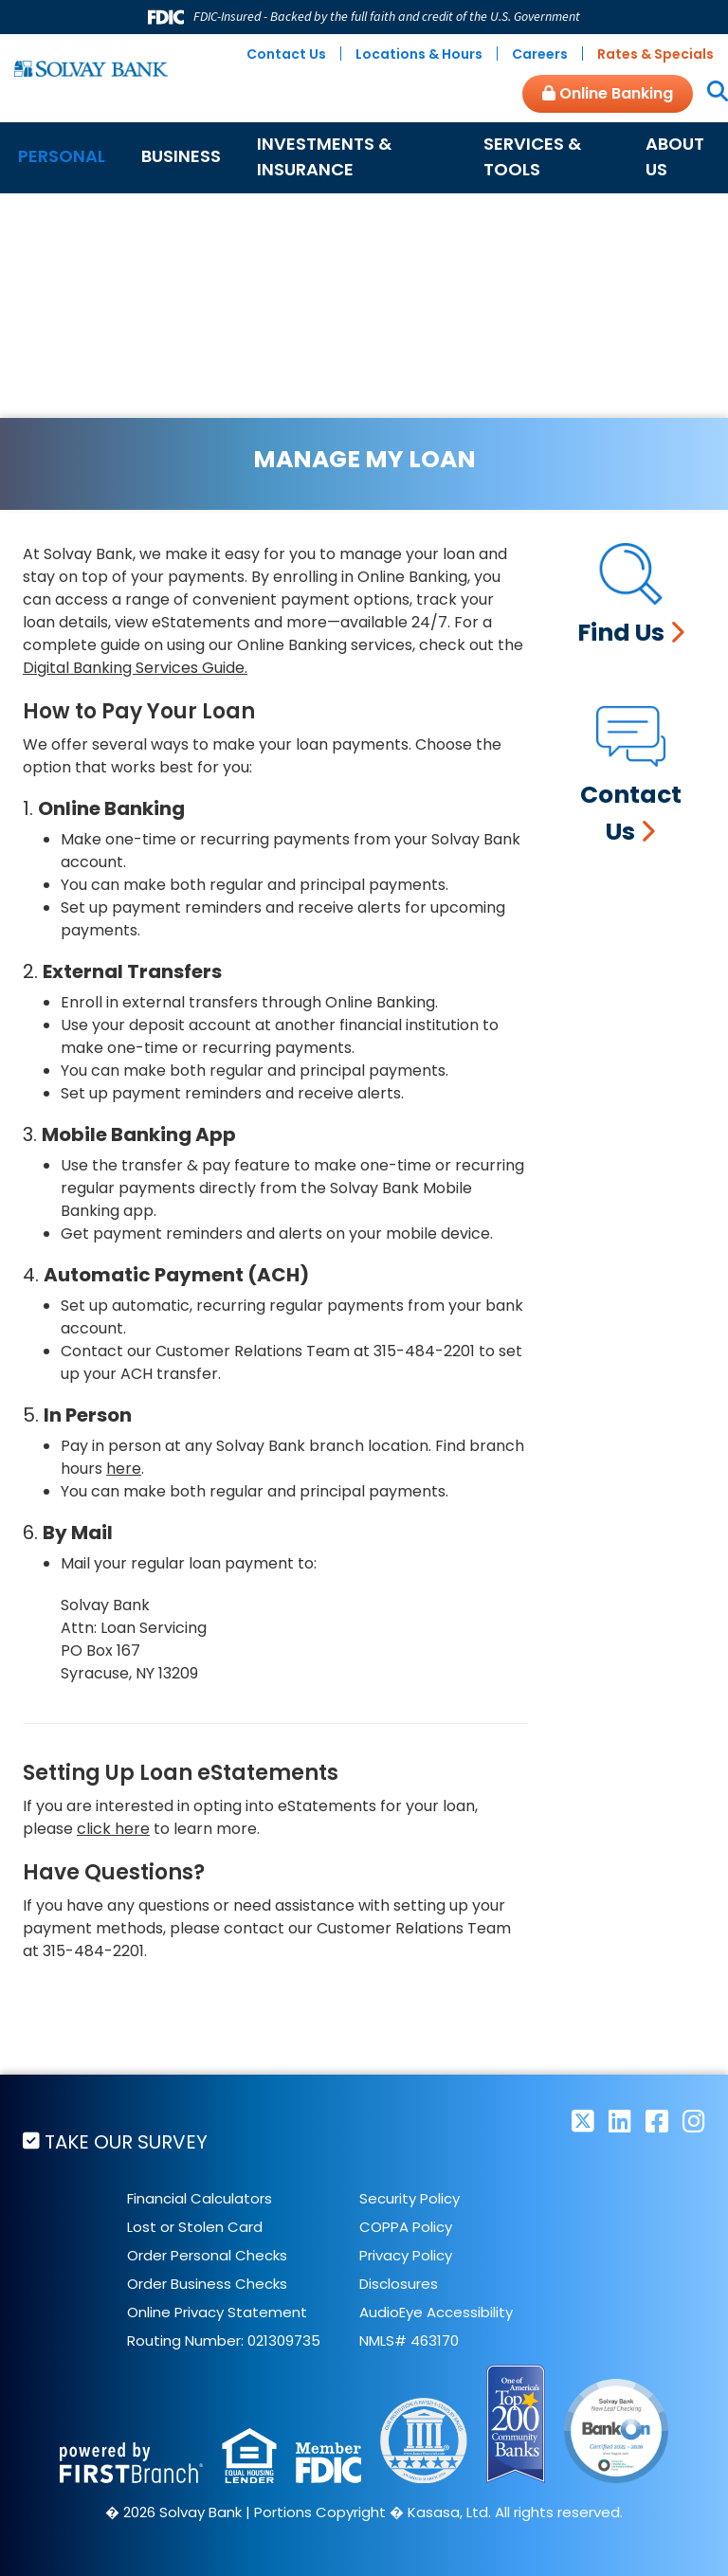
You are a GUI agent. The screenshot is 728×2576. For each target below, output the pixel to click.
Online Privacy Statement (217, 2312)
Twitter (583, 2120)
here (123, 1468)
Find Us (620, 632)
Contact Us (286, 54)
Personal (61, 156)
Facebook (657, 2120)
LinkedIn (620, 2120)
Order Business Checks (207, 2284)
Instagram (693, 2120)
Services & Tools (532, 156)
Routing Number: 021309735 (223, 2340)
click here (113, 1829)
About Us (675, 156)
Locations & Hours (418, 54)
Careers (540, 54)
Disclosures (398, 2284)
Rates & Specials (655, 54)
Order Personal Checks (207, 2255)
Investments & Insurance (324, 156)
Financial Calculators (199, 2198)
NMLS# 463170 (409, 2340)
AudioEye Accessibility (436, 2312)
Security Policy (409, 2198)
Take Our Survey (126, 2142)
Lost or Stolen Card (195, 2227)
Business (181, 156)
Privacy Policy (405, 2255)
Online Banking (607, 93)
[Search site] (710, 93)
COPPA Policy (405, 2227)
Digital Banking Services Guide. (135, 668)
